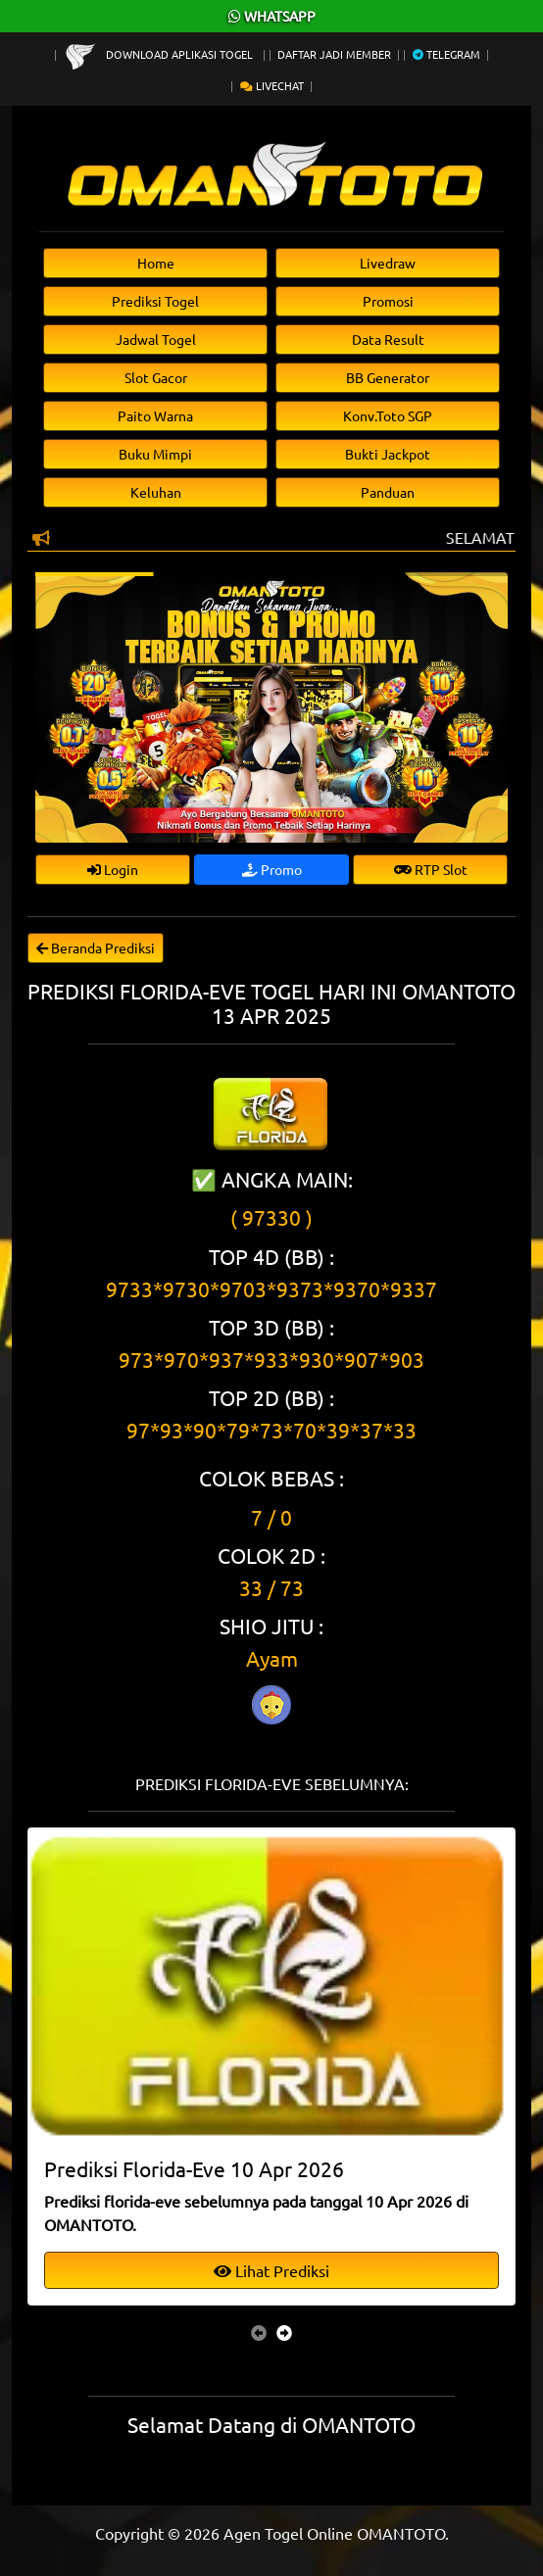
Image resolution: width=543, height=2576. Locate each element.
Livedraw (388, 262)
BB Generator (387, 377)
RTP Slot (431, 869)
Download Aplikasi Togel (161, 54)
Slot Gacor (155, 377)
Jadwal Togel (156, 339)
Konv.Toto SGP (387, 415)
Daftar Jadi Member (334, 54)
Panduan (388, 492)
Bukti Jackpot (387, 453)
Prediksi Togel (155, 301)
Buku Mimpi (155, 453)
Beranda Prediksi (95, 947)
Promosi (388, 301)
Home (155, 262)
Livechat (272, 85)
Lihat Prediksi (271, 2270)
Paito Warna (155, 415)
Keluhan (155, 492)
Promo (272, 869)
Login (112, 869)
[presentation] (259, 2332)
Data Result (388, 339)
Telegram (446, 54)
